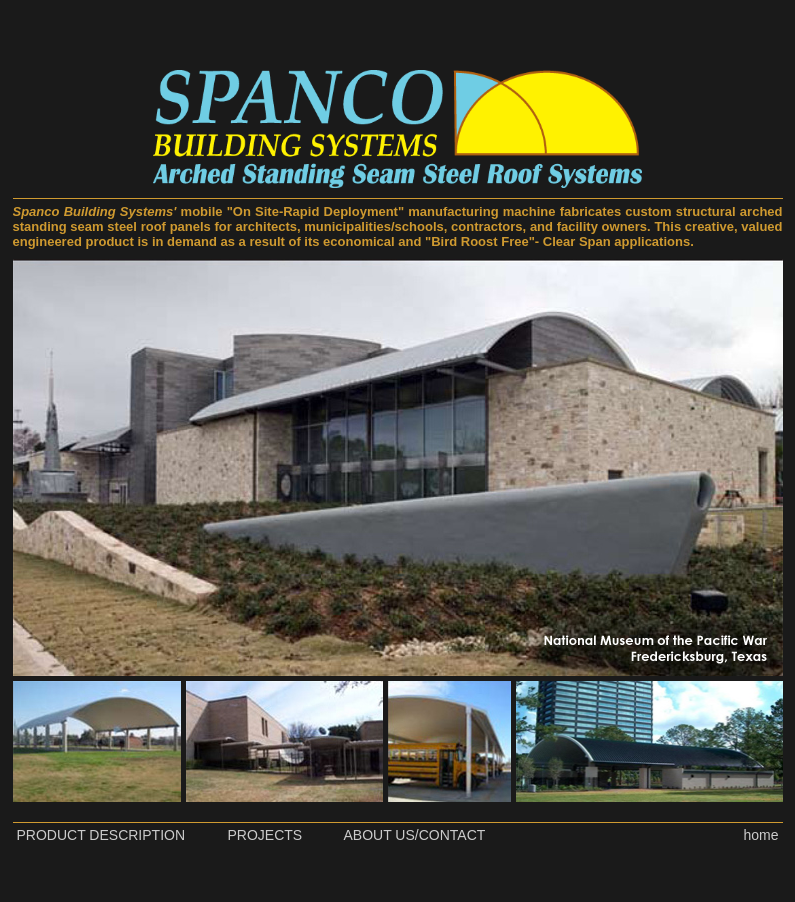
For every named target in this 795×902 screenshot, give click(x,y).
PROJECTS (265, 835)
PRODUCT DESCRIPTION (101, 835)
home (760, 835)
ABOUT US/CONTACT (415, 835)
